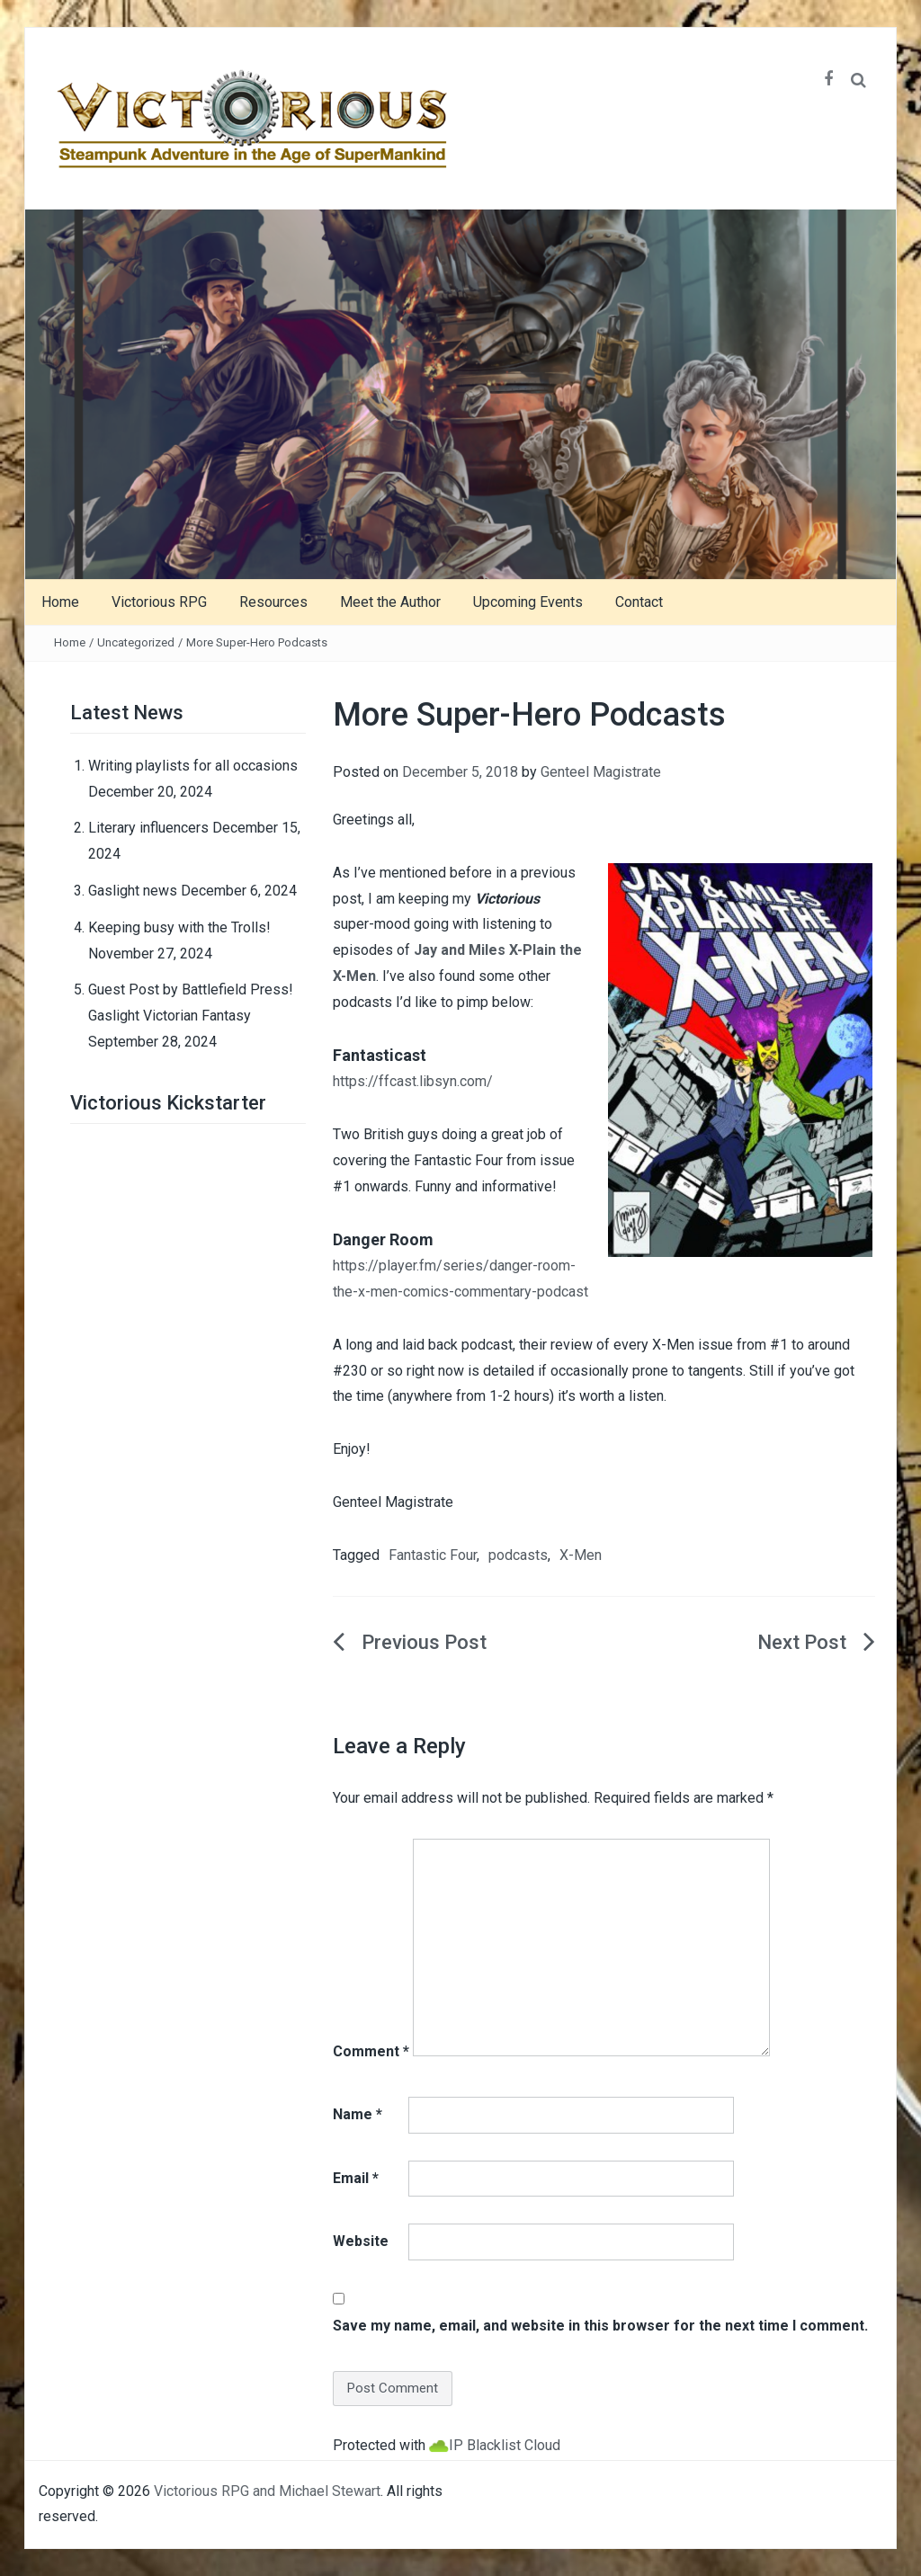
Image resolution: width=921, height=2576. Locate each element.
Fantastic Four (433, 1555)
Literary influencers (148, 827)
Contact (639, 602)
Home (60, 602)
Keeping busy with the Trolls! (179, 927)
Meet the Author (390, 602)
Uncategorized (135, 642)
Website (361, 2241)
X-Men (580, 1555)
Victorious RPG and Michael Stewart (267, 2491)
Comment (371, 2051)
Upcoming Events (528, 602)
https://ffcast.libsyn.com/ (413, 1081)
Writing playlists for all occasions (193, 765)
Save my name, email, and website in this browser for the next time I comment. (600, 2325)
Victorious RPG (159, 602)
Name (357, 2114)
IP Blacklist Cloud (504, 2445)
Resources (273, 602)
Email (356, 2178)
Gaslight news (132, 890)
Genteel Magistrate (601, 771)
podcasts (518, 1555)
